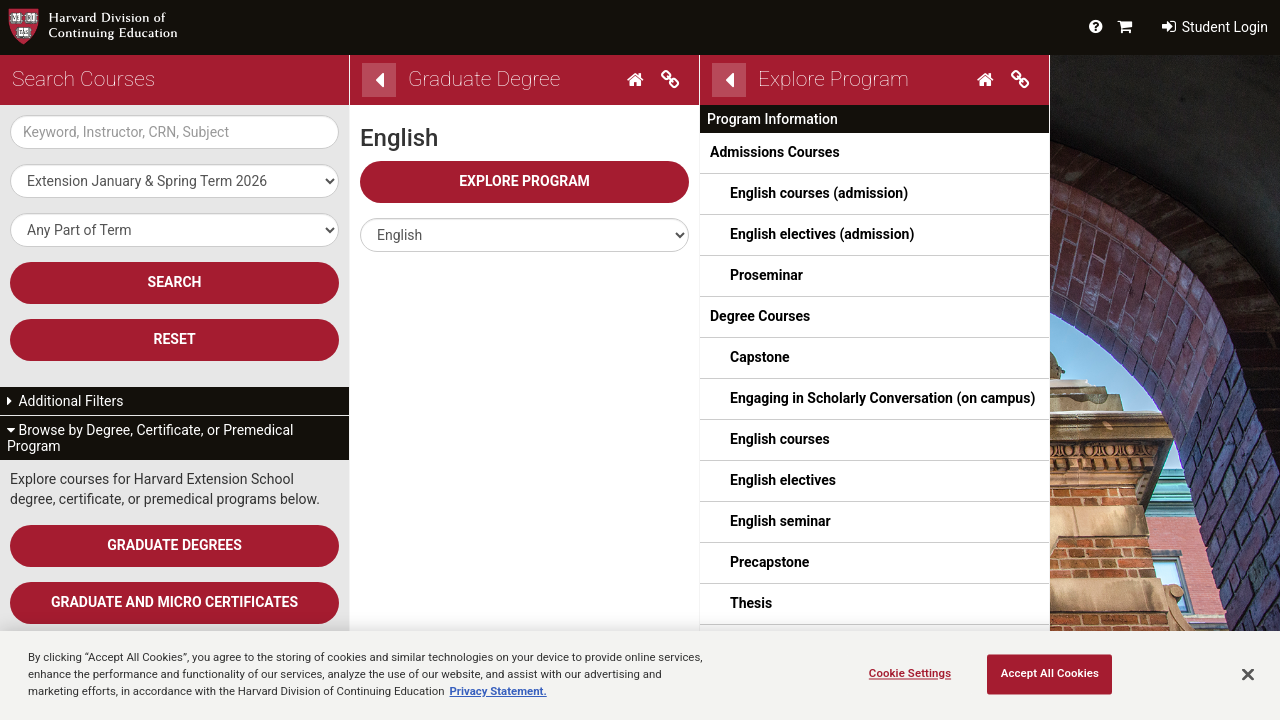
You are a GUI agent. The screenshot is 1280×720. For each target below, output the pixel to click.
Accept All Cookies (1050, 673)
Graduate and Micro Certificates (174, 602)
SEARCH (175, 282)
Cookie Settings (910, 673)
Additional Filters (65, 401)
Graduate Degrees (174, 545)
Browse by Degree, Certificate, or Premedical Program (150, 438)
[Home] (638, 80)
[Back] (379, 80)
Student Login (1215, 27)
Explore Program (524, 181)
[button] (524, 235)
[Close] (1248, 674)
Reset (174, 339)
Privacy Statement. (498, 691)
